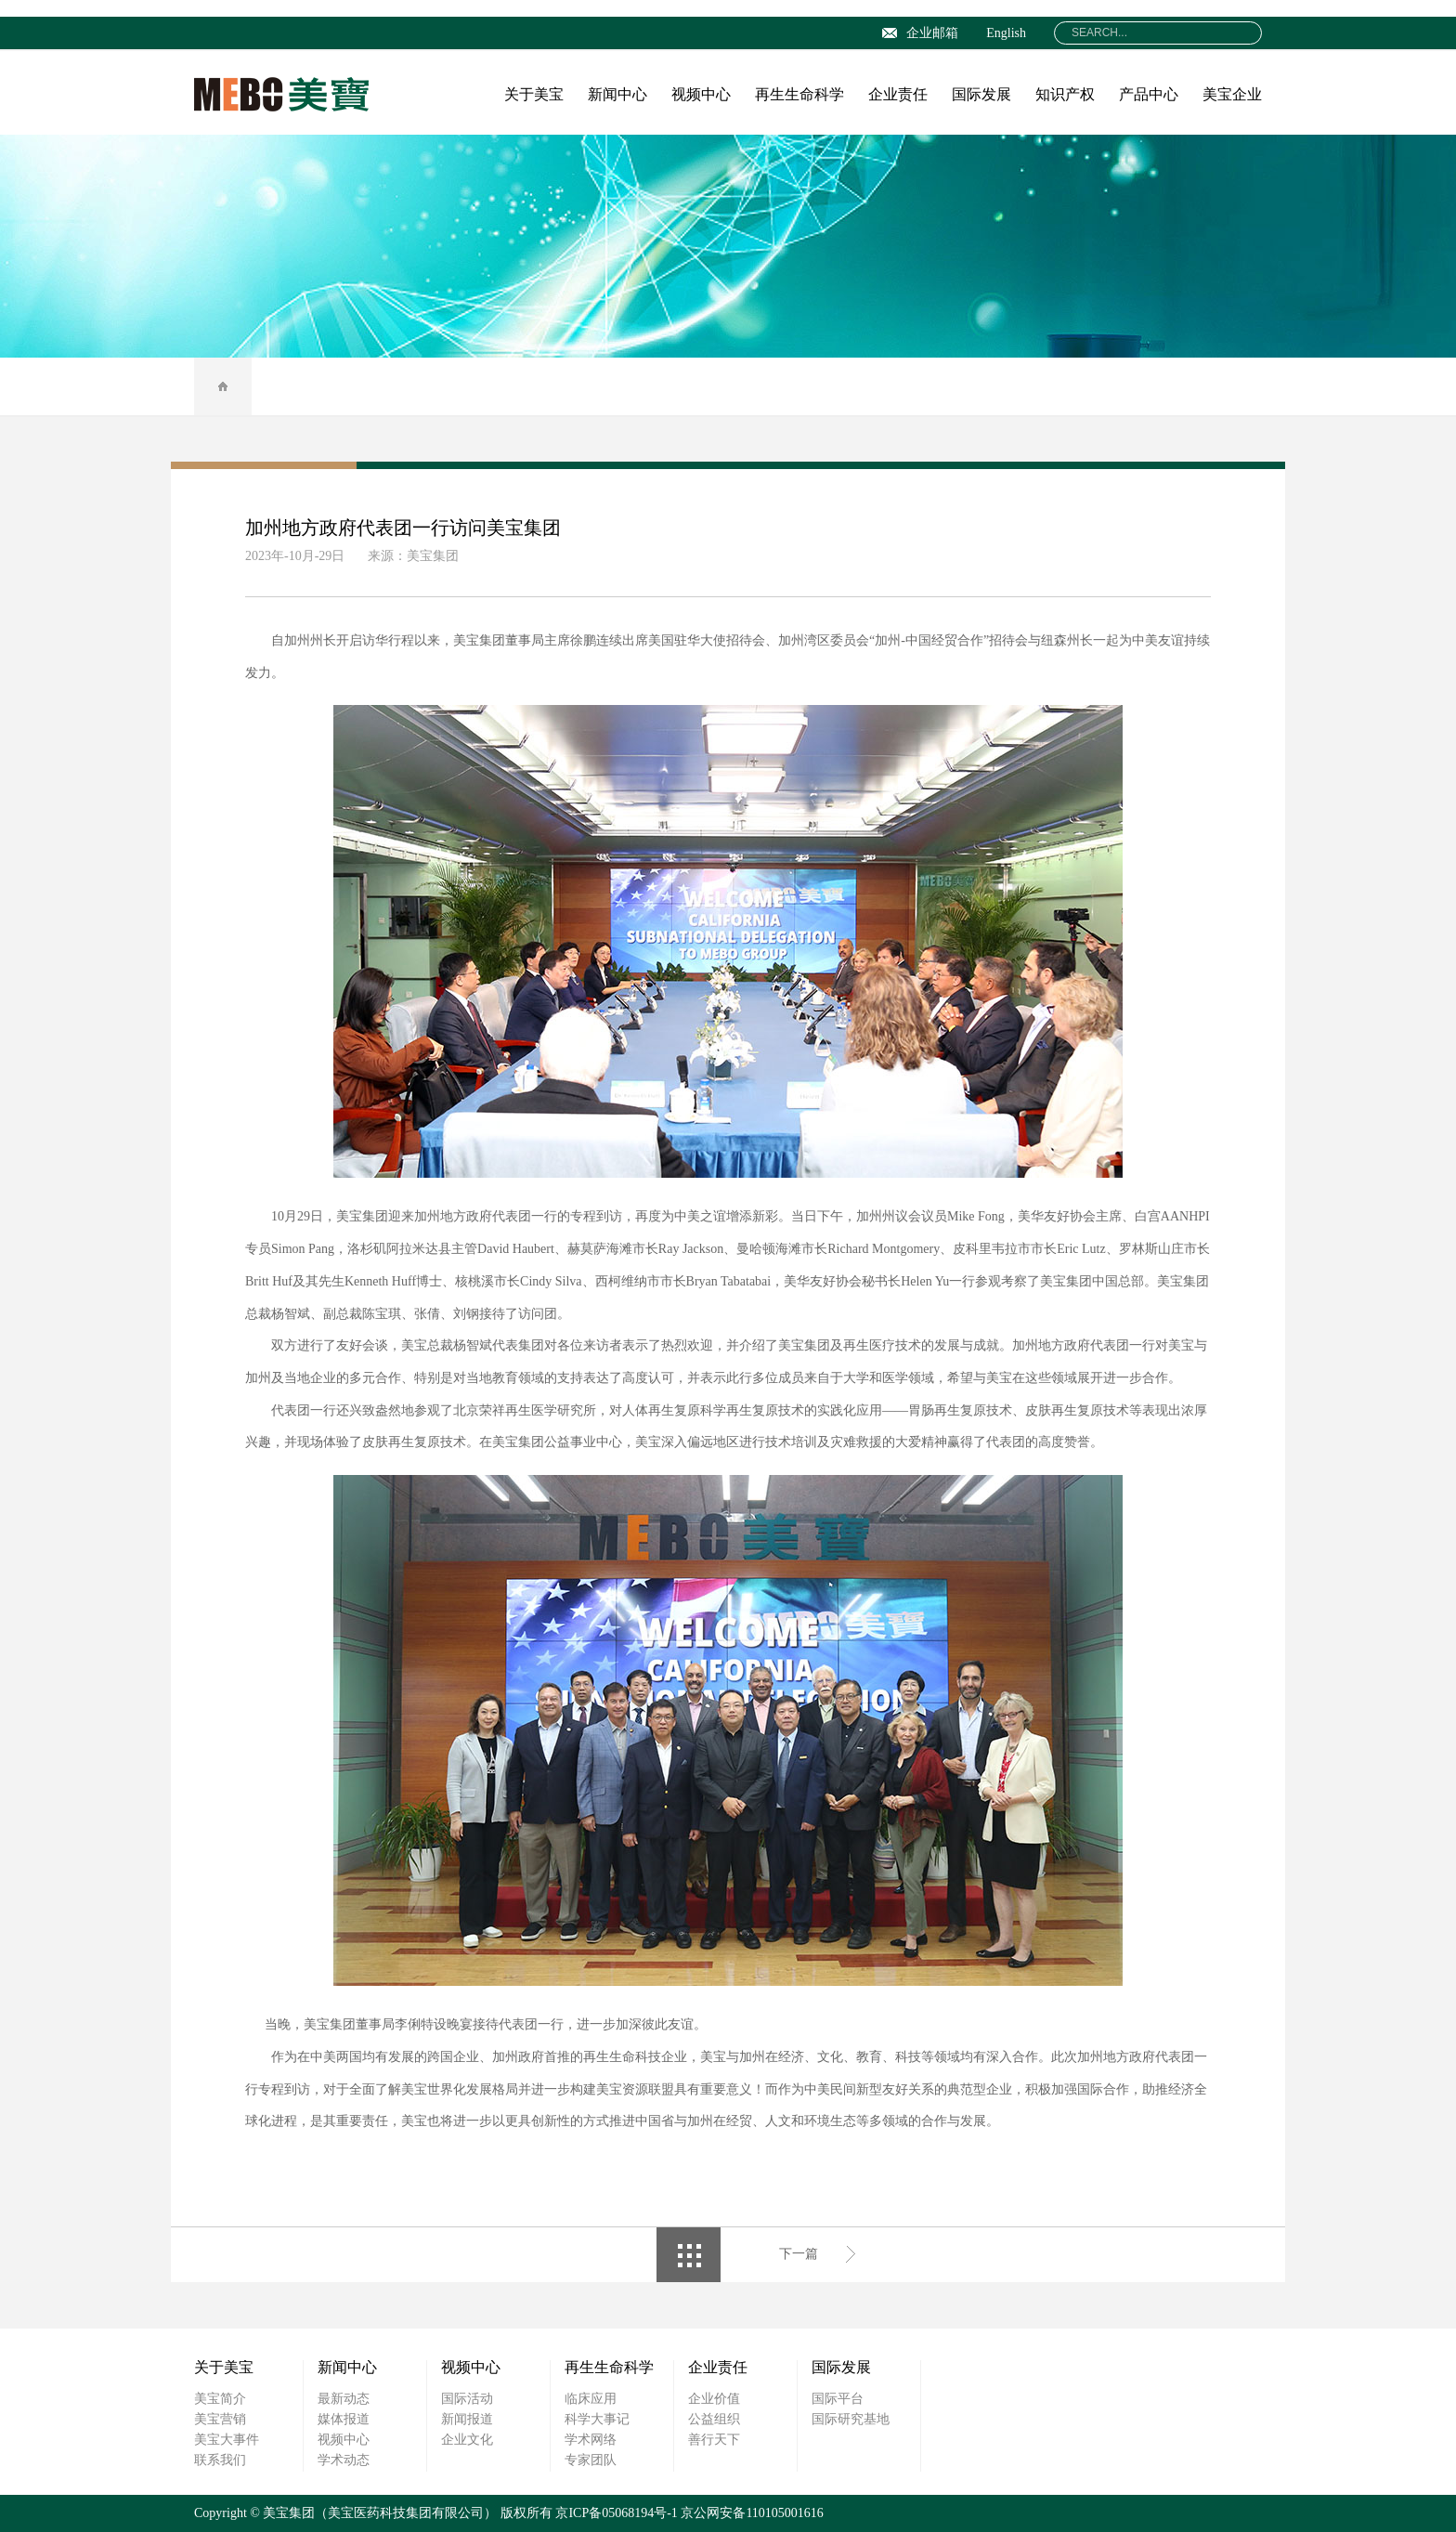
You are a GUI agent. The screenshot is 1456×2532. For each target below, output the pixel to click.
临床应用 (591, 2399)
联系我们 (220, 2460)
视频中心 (701, 94)
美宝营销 (220, 2419)
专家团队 (591, 2460)
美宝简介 (220, 2399)
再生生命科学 (799, 94)
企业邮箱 (920, 33)
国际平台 (838, 2399)
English (1006, 33)
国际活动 (467, 2399)
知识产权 (1065, 94)
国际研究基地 (851, 2419)
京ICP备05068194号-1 (616, 2513)
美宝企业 (1232, 94)
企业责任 (898, 94)
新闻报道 (467, 2419)
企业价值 (714, 2399)
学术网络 (591, 2440)
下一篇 (798, 2254)
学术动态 (344, 2460)
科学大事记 (597, 2419)
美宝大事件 (226, 2440)
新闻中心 (617, 94)
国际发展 (981, 94)
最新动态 (344, 2399)
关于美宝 (534, 94)
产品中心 (1148, 94)
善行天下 (714, 2440)
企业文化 (467, 2440)
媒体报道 (344, 2419)
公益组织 (714, 2419)
